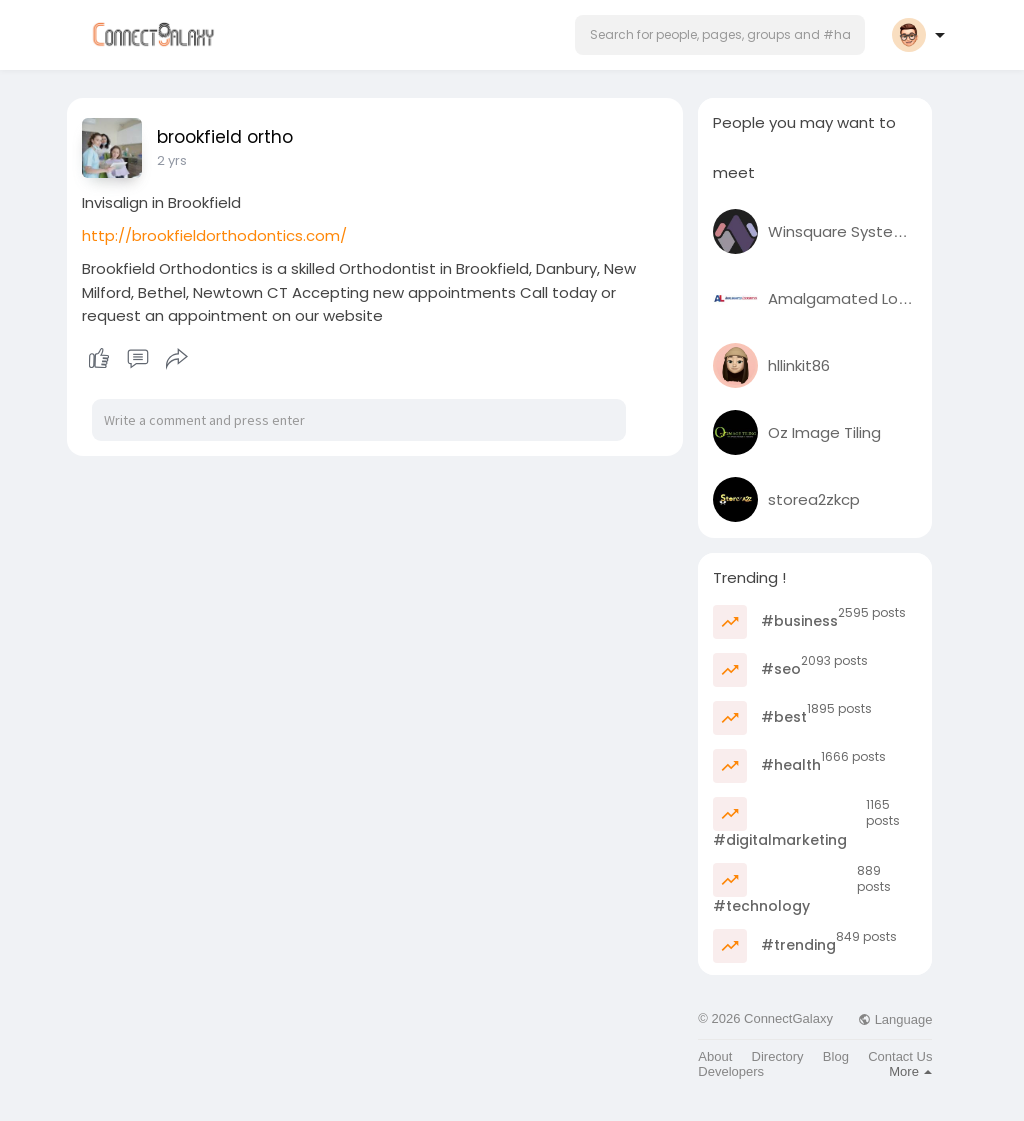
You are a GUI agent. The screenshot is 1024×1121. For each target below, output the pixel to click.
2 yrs (172, 160)
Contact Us (900, 1056)
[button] (720, 35)
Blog (836, 1056)
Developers (731, 1071)
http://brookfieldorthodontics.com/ (214, 235)
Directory (778, 1056)
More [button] (910, 1071)
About (715, 1056)
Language (895, 1019)
